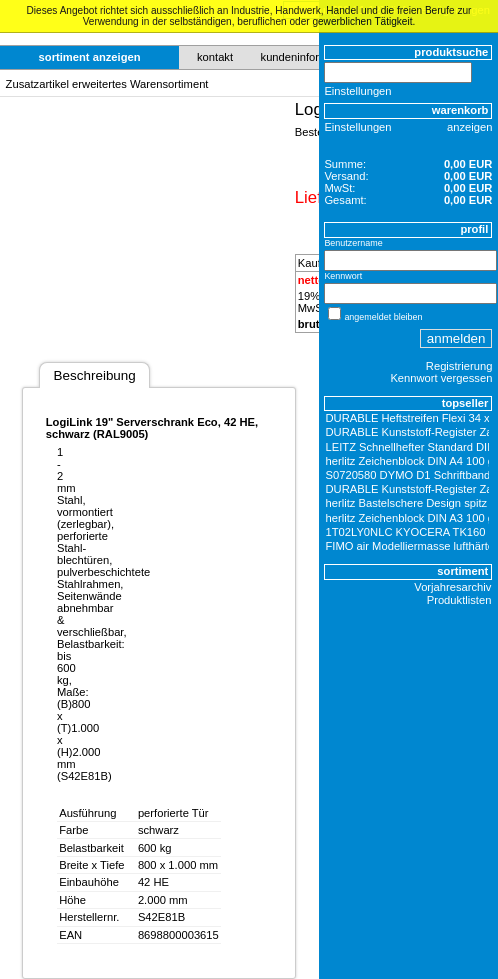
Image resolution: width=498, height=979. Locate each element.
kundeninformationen (313, 57)
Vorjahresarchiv (452, 587)
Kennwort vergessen (441, 378)
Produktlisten (459, 600)
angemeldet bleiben (383, 317)
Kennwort (343, 276)
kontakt (215, 57)
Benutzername (353, 243)
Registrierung (459, 366)
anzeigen (469, 127)
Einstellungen (357, 91)
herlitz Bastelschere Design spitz (407, 503)
